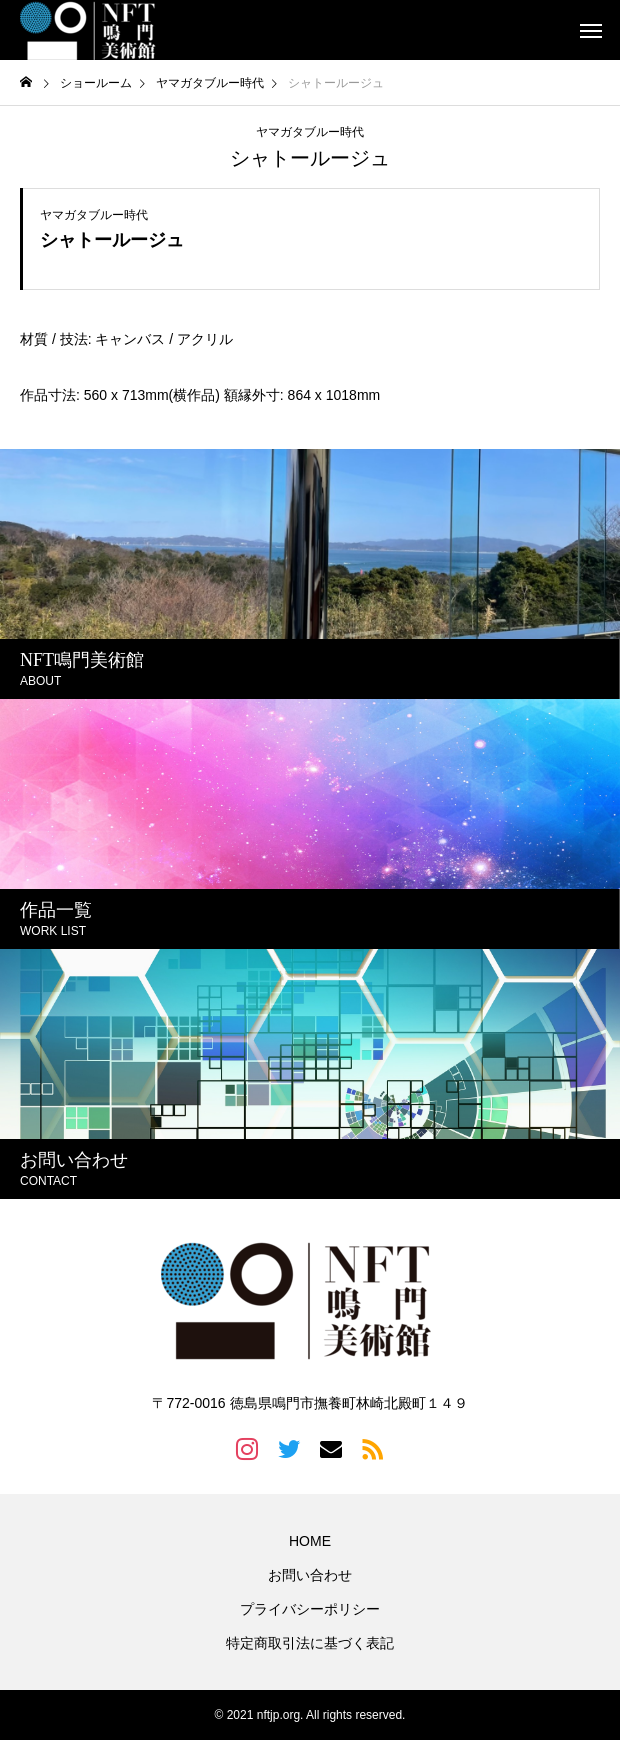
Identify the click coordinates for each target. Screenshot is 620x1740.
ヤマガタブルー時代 (310, 132)
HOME (310, 1541)
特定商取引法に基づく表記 (310, 1643)
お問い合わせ (310, 1575)
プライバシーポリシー (310, 1609)
